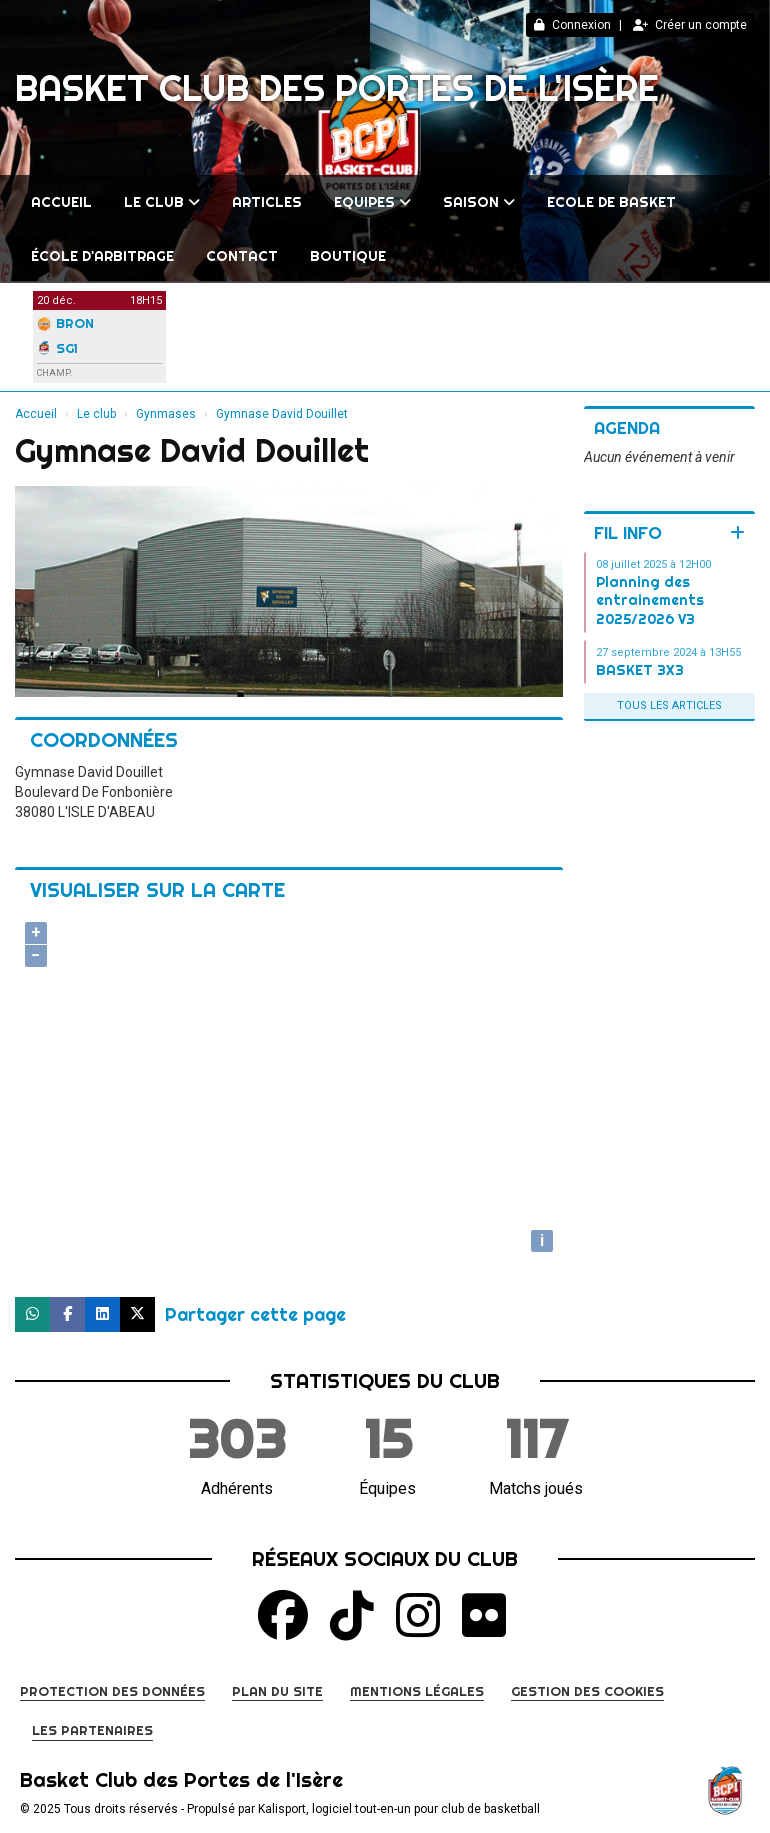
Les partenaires (92, 1730)
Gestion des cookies (587, 1691)
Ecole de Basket (611, 202)
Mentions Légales (417, 1691)
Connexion (572, 25)
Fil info (628, 532)
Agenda (627, 427)
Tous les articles (669, 705)
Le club (162, 202)
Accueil (61, 202)
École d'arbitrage (102, 256)
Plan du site (277, 1691)
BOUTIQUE (348, 256)
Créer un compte (690, 25)
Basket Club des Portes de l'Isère (337, 88)
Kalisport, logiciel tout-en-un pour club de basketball (399, 1809)
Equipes (372, 202)
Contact (242, 256)
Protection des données (112, 1691)
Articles (267, 202)
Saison (479, 202)
